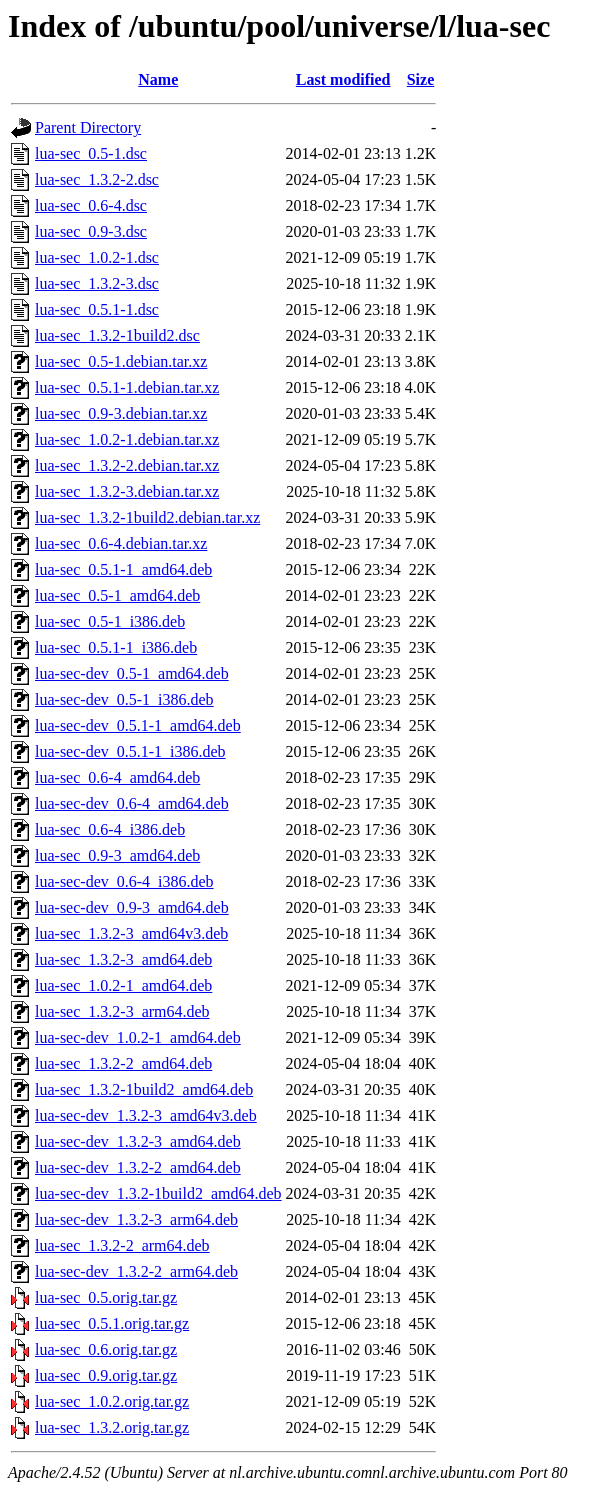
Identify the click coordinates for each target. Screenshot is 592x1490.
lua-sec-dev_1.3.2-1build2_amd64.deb (158, 1193)
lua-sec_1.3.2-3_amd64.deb (123, 959)
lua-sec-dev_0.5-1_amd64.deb (132, 673)
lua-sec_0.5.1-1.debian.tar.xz (127, 387)
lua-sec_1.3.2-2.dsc (97, 179)
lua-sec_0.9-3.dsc (91, 231)
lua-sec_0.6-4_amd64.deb (117, 777)
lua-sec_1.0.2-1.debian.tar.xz (127, 439)
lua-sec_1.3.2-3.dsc (97, 283)
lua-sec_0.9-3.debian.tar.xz (121, 413)
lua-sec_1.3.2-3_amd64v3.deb (131, 933)
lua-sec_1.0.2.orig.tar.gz (112, 1401)
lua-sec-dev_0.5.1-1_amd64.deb (138, 725)
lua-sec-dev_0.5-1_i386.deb (124, 699)
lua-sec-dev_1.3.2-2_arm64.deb (136, 1271)
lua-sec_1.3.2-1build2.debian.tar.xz (147, 517)
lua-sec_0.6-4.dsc (91, 205)
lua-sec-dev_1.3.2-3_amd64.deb (138, 1141)
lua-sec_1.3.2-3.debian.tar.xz (127, 491)
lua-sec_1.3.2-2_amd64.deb (123, 1063)
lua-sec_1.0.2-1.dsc (97, 257)
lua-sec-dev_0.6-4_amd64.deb (132, 803)
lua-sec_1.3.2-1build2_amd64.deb (144, 1089)
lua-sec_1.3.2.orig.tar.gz (112, 1427)
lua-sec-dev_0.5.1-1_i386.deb (130, 751)
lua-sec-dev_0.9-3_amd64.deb (132, 907)
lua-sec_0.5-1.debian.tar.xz (121, 361)
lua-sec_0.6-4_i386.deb (110, 829)
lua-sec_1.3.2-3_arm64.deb (122, 1011)
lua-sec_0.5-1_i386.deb (110, 621)
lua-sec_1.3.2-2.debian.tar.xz (127, 465)
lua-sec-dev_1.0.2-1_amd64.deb (138, 1037)
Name (158, 79)
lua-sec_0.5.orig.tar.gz (106, 1297)
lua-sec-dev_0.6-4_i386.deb (124, 881)
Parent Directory (88, 127)
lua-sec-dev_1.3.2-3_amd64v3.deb (146, 1115)
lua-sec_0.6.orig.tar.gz (106, 1349)
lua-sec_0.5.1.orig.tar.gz (112, 1323)
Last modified (343, 79)
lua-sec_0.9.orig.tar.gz (106, 1375)
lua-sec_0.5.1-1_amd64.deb (123, 569)
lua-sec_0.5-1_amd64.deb (117, 595)
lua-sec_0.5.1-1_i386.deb (116, 647)
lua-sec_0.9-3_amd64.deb (117, 855)
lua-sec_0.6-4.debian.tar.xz (121, 543)
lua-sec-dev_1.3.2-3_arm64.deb (136, 1219)
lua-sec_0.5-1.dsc (91, 153)
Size (421, 79)
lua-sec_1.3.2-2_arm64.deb (122, 1245)
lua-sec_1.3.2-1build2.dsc (117, 335)
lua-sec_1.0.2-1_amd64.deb (123, 985)
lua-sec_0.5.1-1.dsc (97, 309)
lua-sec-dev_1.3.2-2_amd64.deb (138, 1167)
